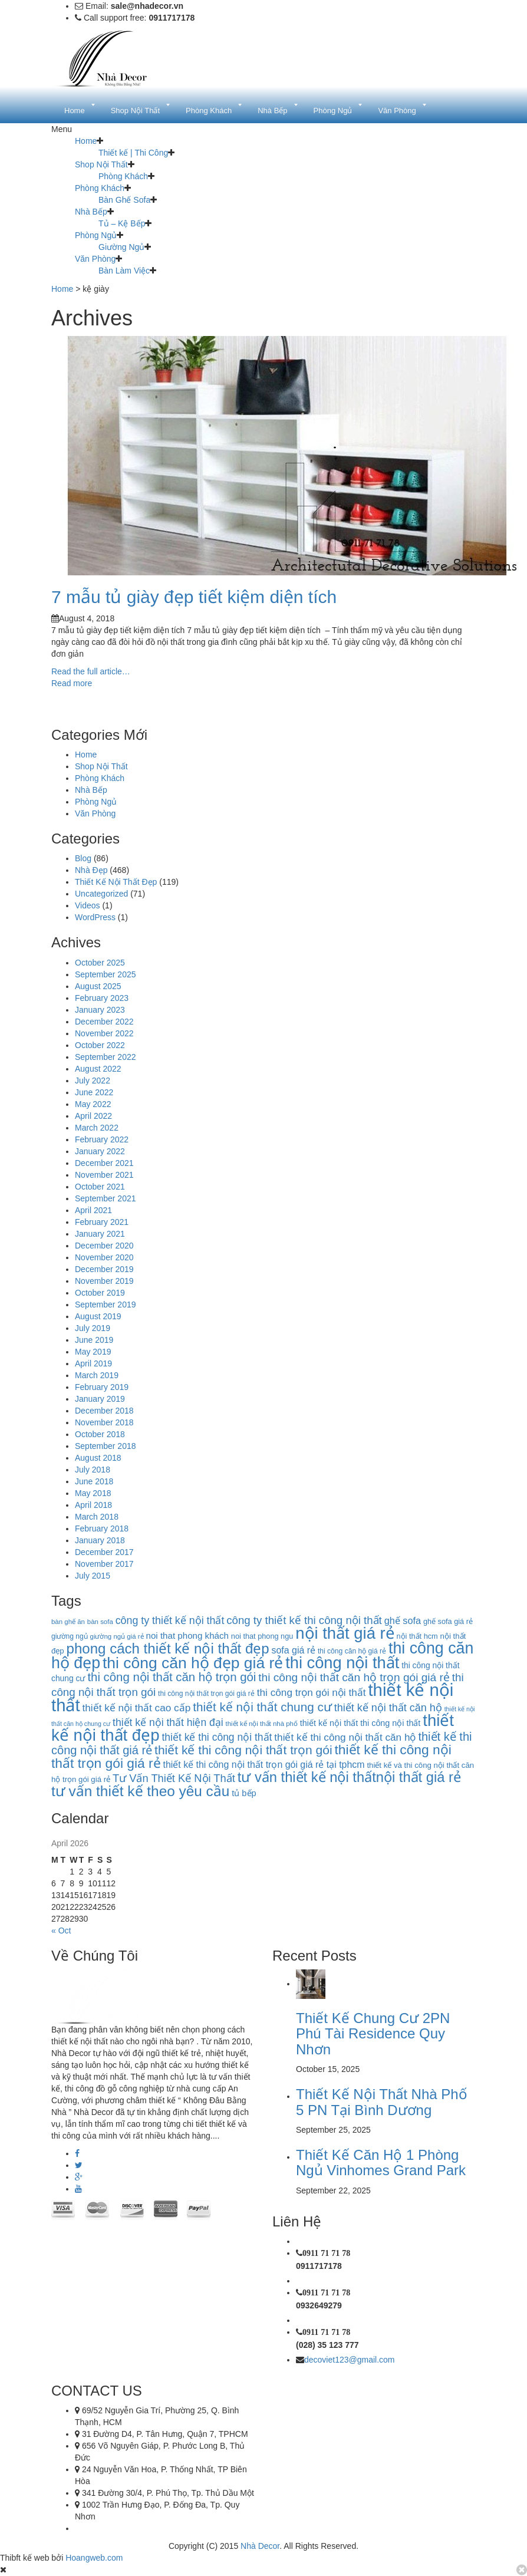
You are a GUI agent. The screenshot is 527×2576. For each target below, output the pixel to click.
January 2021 (100, 1233)
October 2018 (100, 1434)
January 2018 (100, 1540)
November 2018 (104, 1422)
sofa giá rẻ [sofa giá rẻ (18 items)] (294, 1650)
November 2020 (104, 1257)
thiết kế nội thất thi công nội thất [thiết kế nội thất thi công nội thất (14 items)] (360, 1723)
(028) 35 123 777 (327, 2345)
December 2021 (104, 1163)
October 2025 (100, 962)
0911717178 (319, 2266)
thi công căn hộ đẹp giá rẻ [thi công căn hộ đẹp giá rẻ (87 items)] (193, 1663)
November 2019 (104, 1281)
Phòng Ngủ (96, 235)
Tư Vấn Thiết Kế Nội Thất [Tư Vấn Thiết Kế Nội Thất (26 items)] (174, 1778)
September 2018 (105, 1446)
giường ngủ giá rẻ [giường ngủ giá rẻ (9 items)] (117, 1636)
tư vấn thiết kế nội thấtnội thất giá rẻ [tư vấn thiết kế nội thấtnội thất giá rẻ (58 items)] (349, 1777)
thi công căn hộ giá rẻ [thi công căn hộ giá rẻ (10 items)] (352, 1651)
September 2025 (105, 974)
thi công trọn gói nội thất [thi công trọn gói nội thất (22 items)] (311, 1692)
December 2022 (104, 1021)
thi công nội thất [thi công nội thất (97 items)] (342, 1662)
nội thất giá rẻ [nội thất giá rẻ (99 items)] (344, 1633)
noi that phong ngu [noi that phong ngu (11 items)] (262, 1636)
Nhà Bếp (91, 211)
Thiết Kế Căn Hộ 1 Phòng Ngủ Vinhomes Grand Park (381, 2162)
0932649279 (319, 2305)
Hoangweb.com (94, 2557)
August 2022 (98, 1068)
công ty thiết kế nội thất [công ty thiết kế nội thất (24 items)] (170, 1620)
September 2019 (105, 1304)
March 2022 (96, 1127)
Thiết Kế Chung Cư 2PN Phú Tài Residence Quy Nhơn (373, 2033)
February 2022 (102, 1139)
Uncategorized (101, 893)
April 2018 (93, 1505)
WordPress (95, 917)
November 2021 (104, 1175)
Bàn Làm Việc (124, 270)
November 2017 (104, 1564)
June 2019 (94, 1340)
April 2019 (93, 1363)
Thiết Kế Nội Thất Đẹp (116, 882)
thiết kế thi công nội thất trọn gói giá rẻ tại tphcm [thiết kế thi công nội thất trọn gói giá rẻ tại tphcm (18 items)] (264, 1765)
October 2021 (100, 1186)
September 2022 (105, 1057)
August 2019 (98, 1316)
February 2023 (102, 998)
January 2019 (100, 1399)
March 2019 (96, 1375)
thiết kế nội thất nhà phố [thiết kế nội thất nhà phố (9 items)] (262, 1723)
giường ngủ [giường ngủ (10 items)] (69, 1636)
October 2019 (100, 1292)
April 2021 (93, 1210)
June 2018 (94, 1481)
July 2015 (92, 1575)
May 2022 (93, 1104)
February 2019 (102, 1387)
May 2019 (93, 1351)
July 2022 (92, 1080)
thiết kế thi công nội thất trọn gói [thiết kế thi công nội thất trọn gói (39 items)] (243, 1750)
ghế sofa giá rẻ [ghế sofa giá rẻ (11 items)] (448, 1621)
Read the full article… (90, 671)
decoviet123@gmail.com (349, 2359)
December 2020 (104, 1245)
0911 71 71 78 (326, 2253)
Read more (71, 683)
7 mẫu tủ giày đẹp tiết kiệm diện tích (194, 597)
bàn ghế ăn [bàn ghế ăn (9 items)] (68, 1621)
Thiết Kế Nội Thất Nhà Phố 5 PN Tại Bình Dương (381, 2101)
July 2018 (92, 1469)
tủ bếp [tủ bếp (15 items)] (244, 1793)
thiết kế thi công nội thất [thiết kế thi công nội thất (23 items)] (217, 1737)
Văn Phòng (95, 258)
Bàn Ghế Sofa (124, 200)
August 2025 (98, 986)
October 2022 (100, 1045)
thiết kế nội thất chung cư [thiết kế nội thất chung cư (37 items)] (262, 1707)
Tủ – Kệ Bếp (121, 223)
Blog (83, 858)
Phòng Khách (123, 176)
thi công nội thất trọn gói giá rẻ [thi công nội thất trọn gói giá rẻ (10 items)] (206, 1693)
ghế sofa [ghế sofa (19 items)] (402, 1620)
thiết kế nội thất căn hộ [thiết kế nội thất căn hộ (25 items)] (388, 1708)
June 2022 (94, 1092)
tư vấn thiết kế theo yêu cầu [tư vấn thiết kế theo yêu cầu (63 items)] (140, 1791)
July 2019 (92, 1328)
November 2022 (104, 1033)
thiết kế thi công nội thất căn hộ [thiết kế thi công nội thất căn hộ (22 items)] (345, 1737)
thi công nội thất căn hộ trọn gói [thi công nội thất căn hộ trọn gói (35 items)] (171, 1677)
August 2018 (98, 1457)
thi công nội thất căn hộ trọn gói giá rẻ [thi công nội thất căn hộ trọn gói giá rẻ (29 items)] (354, 1677)
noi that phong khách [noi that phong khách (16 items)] (187, 1635)
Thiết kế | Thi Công (133, 152)
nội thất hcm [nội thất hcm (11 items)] (417, 1636)
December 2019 (104, 1269)
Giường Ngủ (121, 247)
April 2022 (93, 1116)
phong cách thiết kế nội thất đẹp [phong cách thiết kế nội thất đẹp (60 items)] (168, 1648)
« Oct (61, 1930)
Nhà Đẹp (91, 870)
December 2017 (104, 1552)
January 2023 (100, 1009)
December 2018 (104, 1410)
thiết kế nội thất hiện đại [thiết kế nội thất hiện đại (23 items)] (168, 1722)
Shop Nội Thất (101, 164)
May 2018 (93, 1493)
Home (86, 141)
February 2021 (102, 1222)
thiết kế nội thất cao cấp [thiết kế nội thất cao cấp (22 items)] (137, 1708)
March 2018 (96, 1516)
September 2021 (105, 1198)
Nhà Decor (260, 2546)
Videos (87, 905)
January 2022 (100, 1151)
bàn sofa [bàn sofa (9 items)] (100, 1621)
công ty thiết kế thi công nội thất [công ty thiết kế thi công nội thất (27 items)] (304, 1620)
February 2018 (102, 1528)
